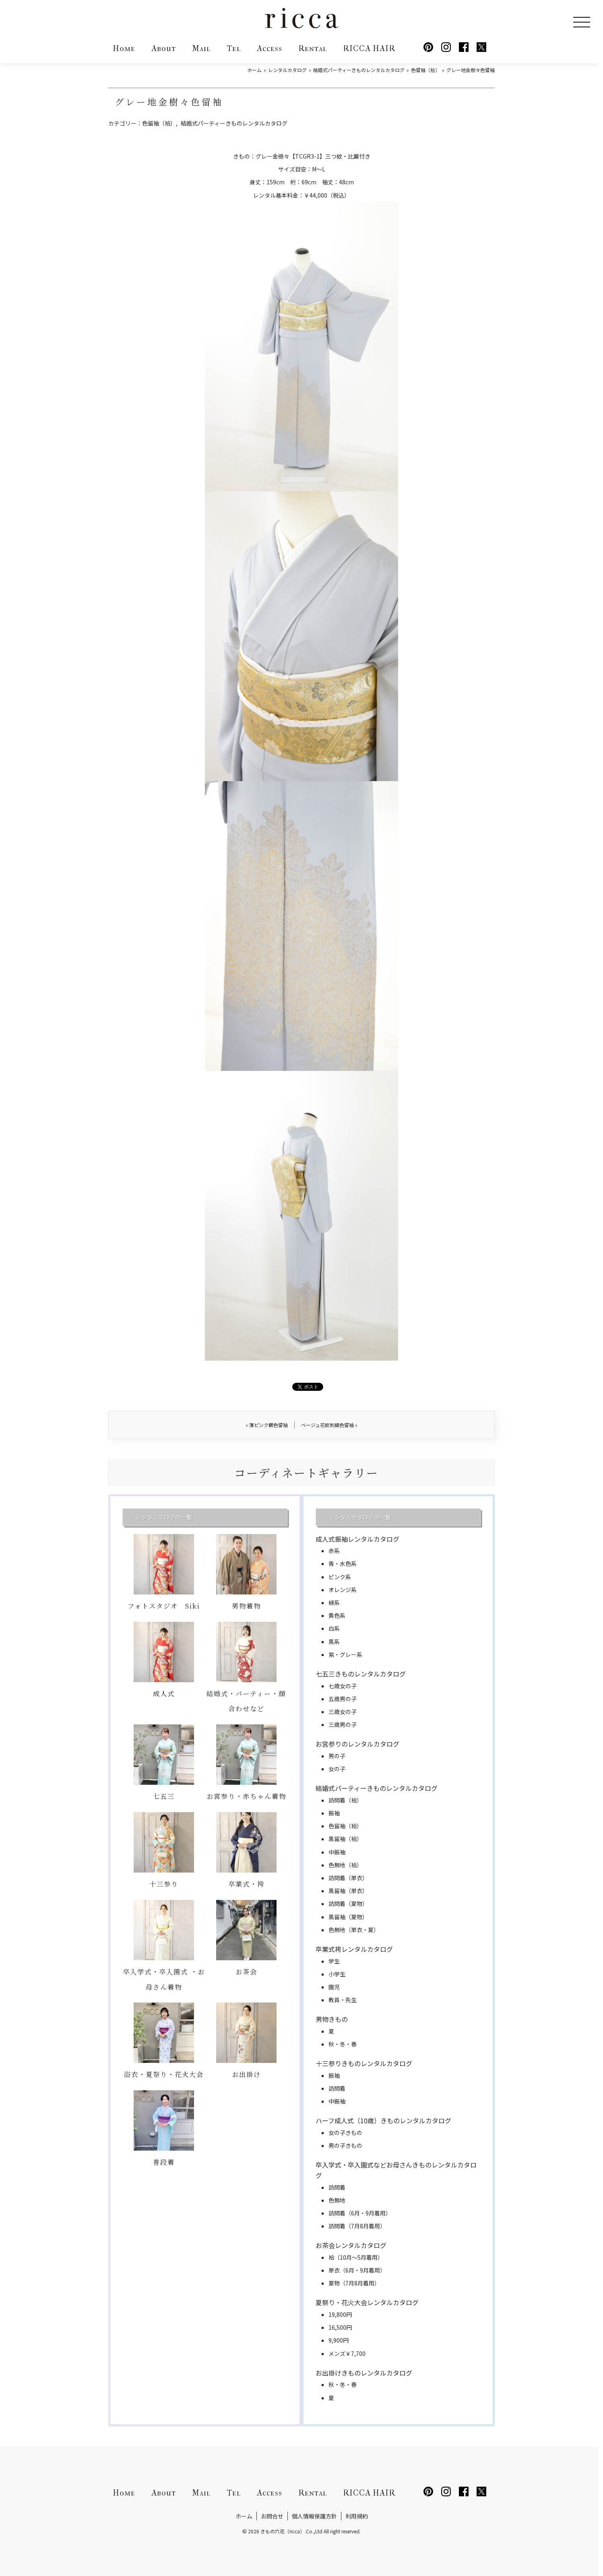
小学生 (336, 1974)
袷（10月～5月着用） (355, 2257)
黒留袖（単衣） (348, 1891)
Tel (234, 48)
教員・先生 (342, 2000)
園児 (334, 1987)
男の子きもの (345, 2145)
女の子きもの (345, 2132)
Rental (312, 48)
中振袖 (336, 1852)
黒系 (334, 1642)
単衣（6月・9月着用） (357, 2270)
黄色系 (336, 1615)
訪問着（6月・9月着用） (359, 2213)
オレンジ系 (342, 1590)
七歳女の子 (342, 1686)
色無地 (336, 2200)
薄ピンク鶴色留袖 (267, 1424)
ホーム (243, 2516)
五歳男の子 (342, 1699)
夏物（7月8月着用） (354, 2283)
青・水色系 (342, 1563)
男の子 (336, 1756)
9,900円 (338, 2340)
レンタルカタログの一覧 (360, 1517)
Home (124, 48)
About (163, 48)
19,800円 (340, 2314)
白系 (334, 1628)
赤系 (334, 1551)
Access (269, 48)
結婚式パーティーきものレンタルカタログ (234, 123)
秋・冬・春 (342, 2044)
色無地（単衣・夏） (353, 1930)
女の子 (336, 1769)
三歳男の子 (342, 1724)
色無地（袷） (345, 1865)
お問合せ (272, 2516)
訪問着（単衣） (348, 1878)
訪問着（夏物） (348, 1904)
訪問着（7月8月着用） (357, 2226)
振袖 (334, 1813)
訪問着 (336, 2088)
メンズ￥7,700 (347, 2353)
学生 (334, 1961)
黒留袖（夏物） (348, 1917)
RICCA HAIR (369, 48)
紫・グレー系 (345, 1654)
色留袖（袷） (159, 123)
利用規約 (356, 2516)
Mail (201, 48)
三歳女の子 (342, 1712)
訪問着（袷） (345, 1800)
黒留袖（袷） (345, 1839)
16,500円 (340, 2327)
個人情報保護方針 (314, 2516)
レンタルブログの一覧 (164, 1517)
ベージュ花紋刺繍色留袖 (329, 1424)
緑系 (334, 1602)
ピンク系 (339, 1577)
